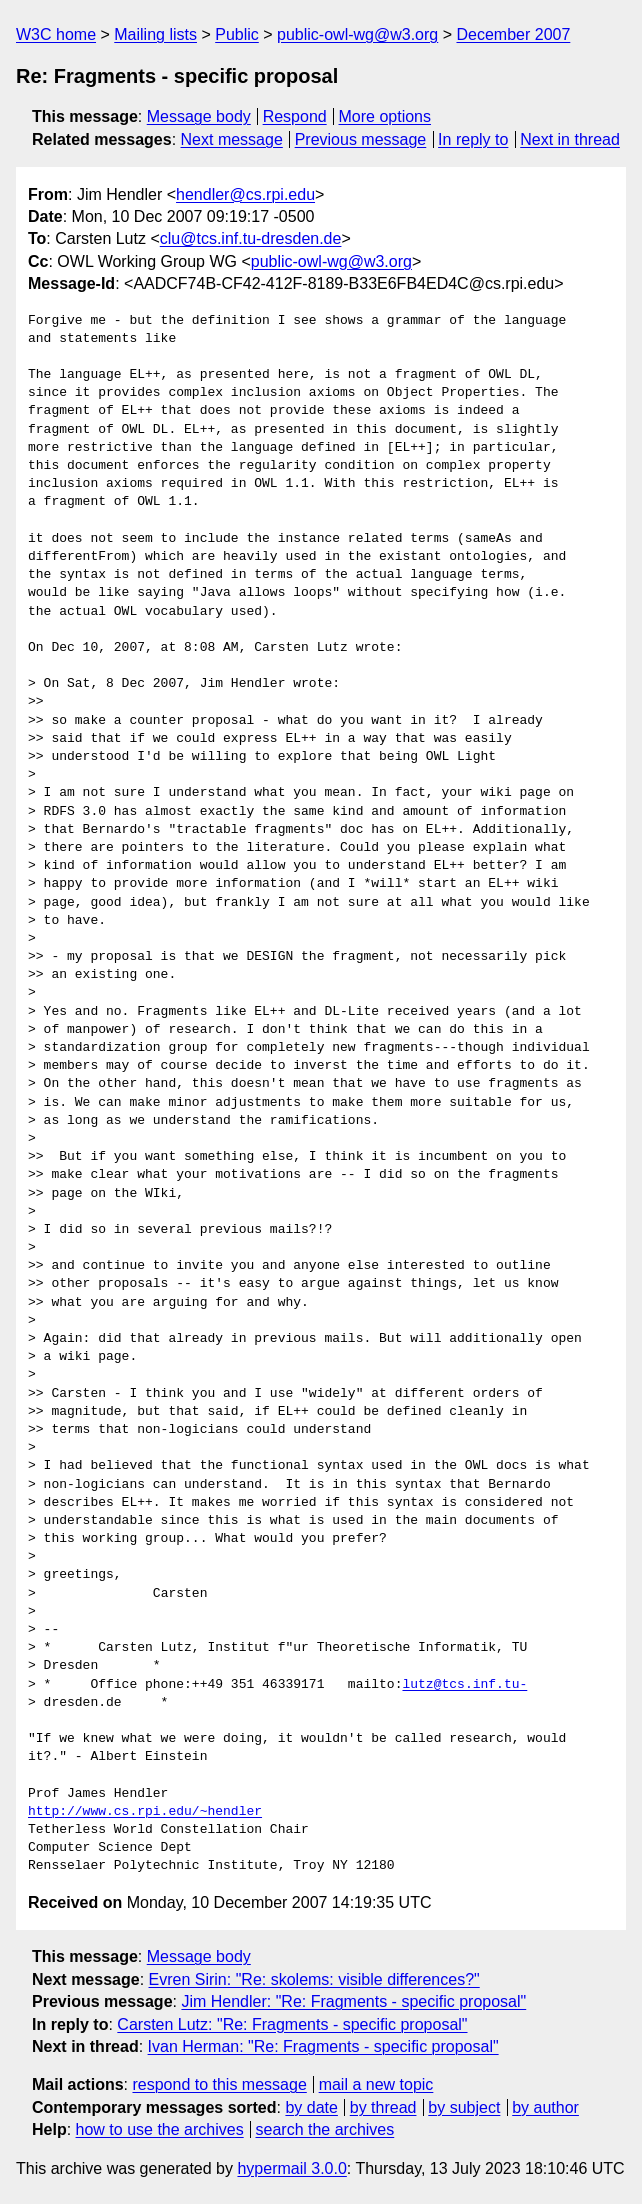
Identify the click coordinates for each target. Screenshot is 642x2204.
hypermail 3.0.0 (291, 2168)
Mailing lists (155, 34)
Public (237, 34)
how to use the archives (160, 2129)
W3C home (56, 34)
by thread (383, 2107)
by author (545, 2107)
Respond (295, 116)
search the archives (325, 2129)
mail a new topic (376, 2084)
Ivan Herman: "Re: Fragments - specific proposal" (323, 2046)
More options (385, 116)
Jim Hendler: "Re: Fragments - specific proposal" (353, 2001)
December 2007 (513, 34)
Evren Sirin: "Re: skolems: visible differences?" (314, 1979)
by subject (464, 2107)
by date (311, 2107)
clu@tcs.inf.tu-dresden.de (251, 238)
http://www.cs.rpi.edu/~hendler (145, 1812)
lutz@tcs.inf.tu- (464, 1685)
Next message (232, 139)
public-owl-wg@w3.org (357, 34)
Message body (199, 116)
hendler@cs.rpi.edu (245, 194)
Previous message (361, 139)
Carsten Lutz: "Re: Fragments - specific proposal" (292, 2024)
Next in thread (570, 139)
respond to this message (219, 2084)
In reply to (473, 139)
